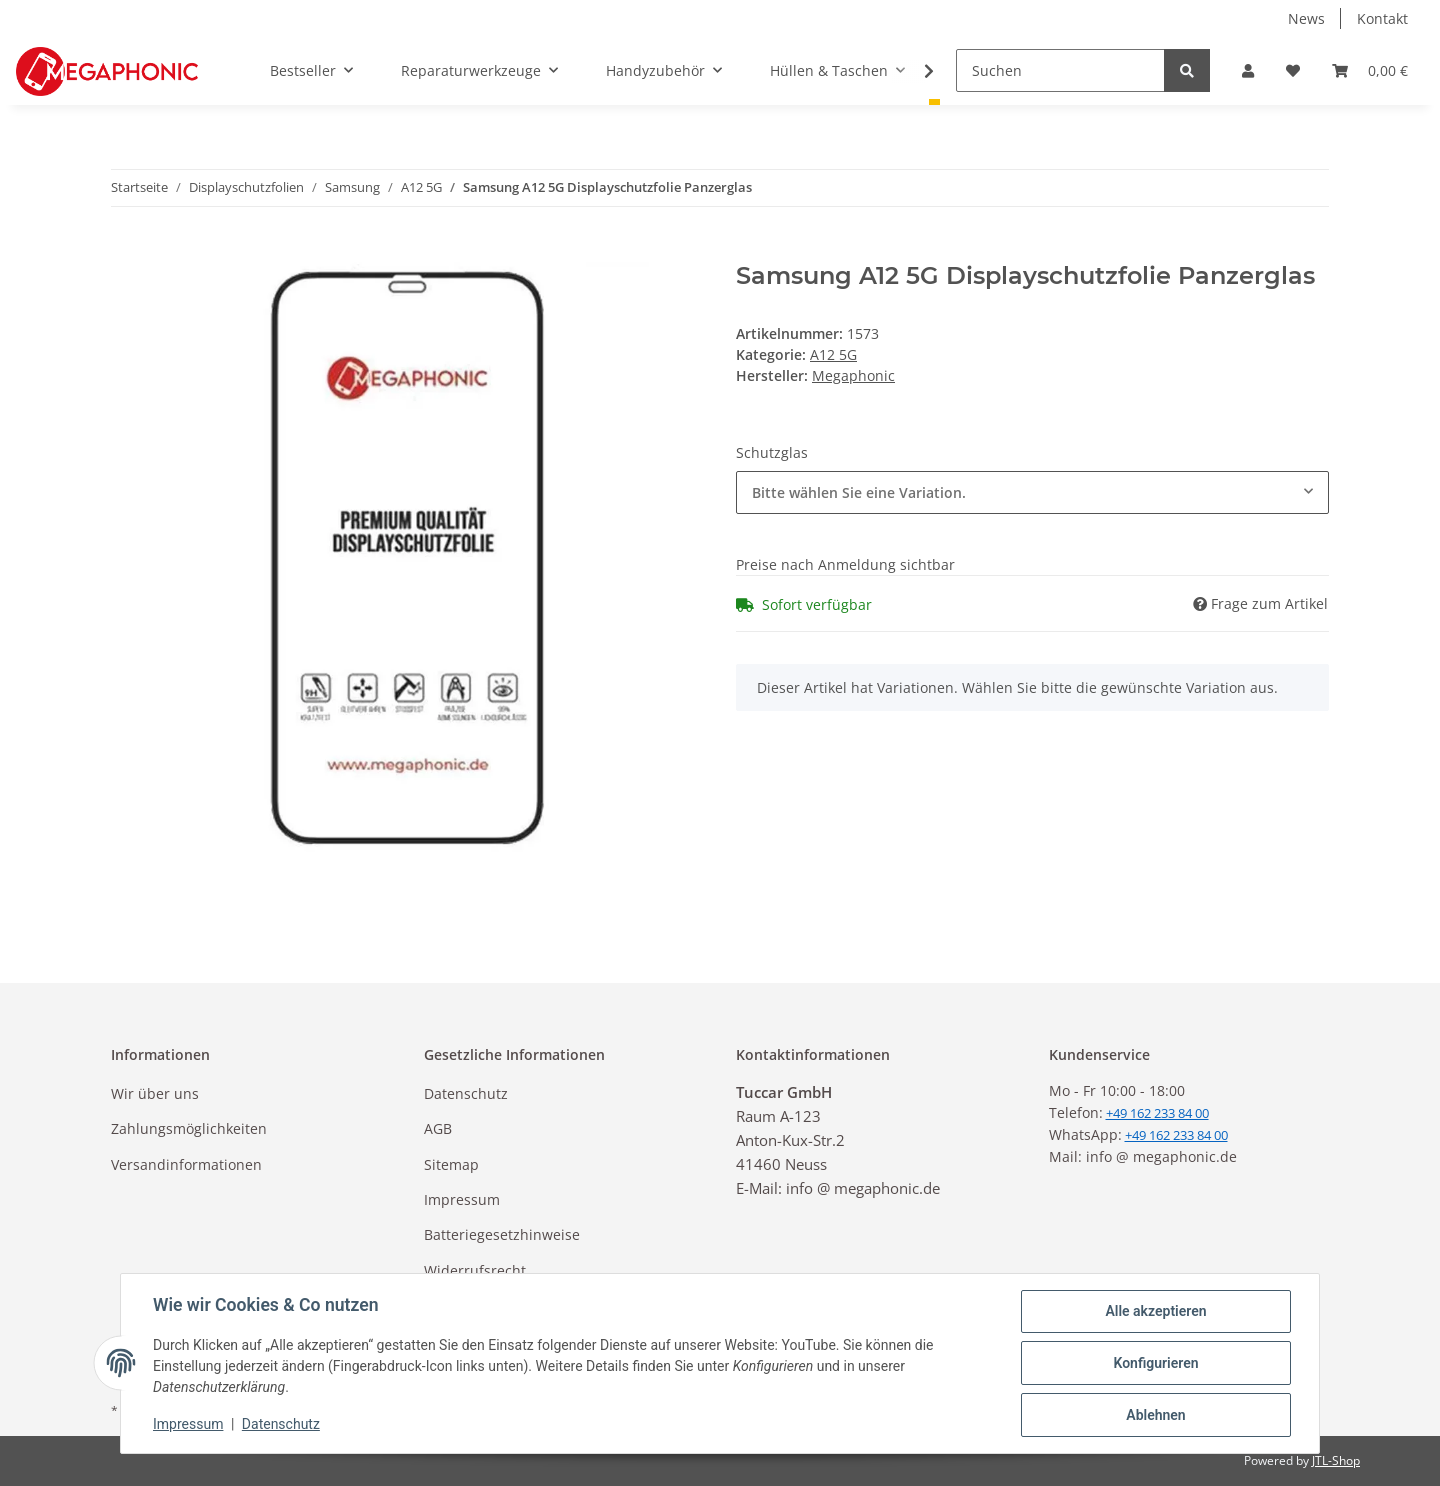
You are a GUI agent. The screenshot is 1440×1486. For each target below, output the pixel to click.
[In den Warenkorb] (127, 251)
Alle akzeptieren (1155, 1311)
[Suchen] (1060, 70)
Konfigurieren (1155, 1363)
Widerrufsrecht (475, 1270)
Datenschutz (466, 1093)
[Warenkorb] (1370, 70)
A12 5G (833, 354)
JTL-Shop (1336, 1460)
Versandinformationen (186, 1164)
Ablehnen (1155, 1415)
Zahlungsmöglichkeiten (189, 1128)
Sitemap (451, 1164)
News (1306, 18)
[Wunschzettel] (1293, 70)
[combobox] (1032, 492)
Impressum (462, 1199)
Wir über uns (155, 1093)
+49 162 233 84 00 (1176, 1135)
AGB (438, 1128)
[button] (1248, 70)
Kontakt (1382, 18)
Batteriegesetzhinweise (502, 1234)
